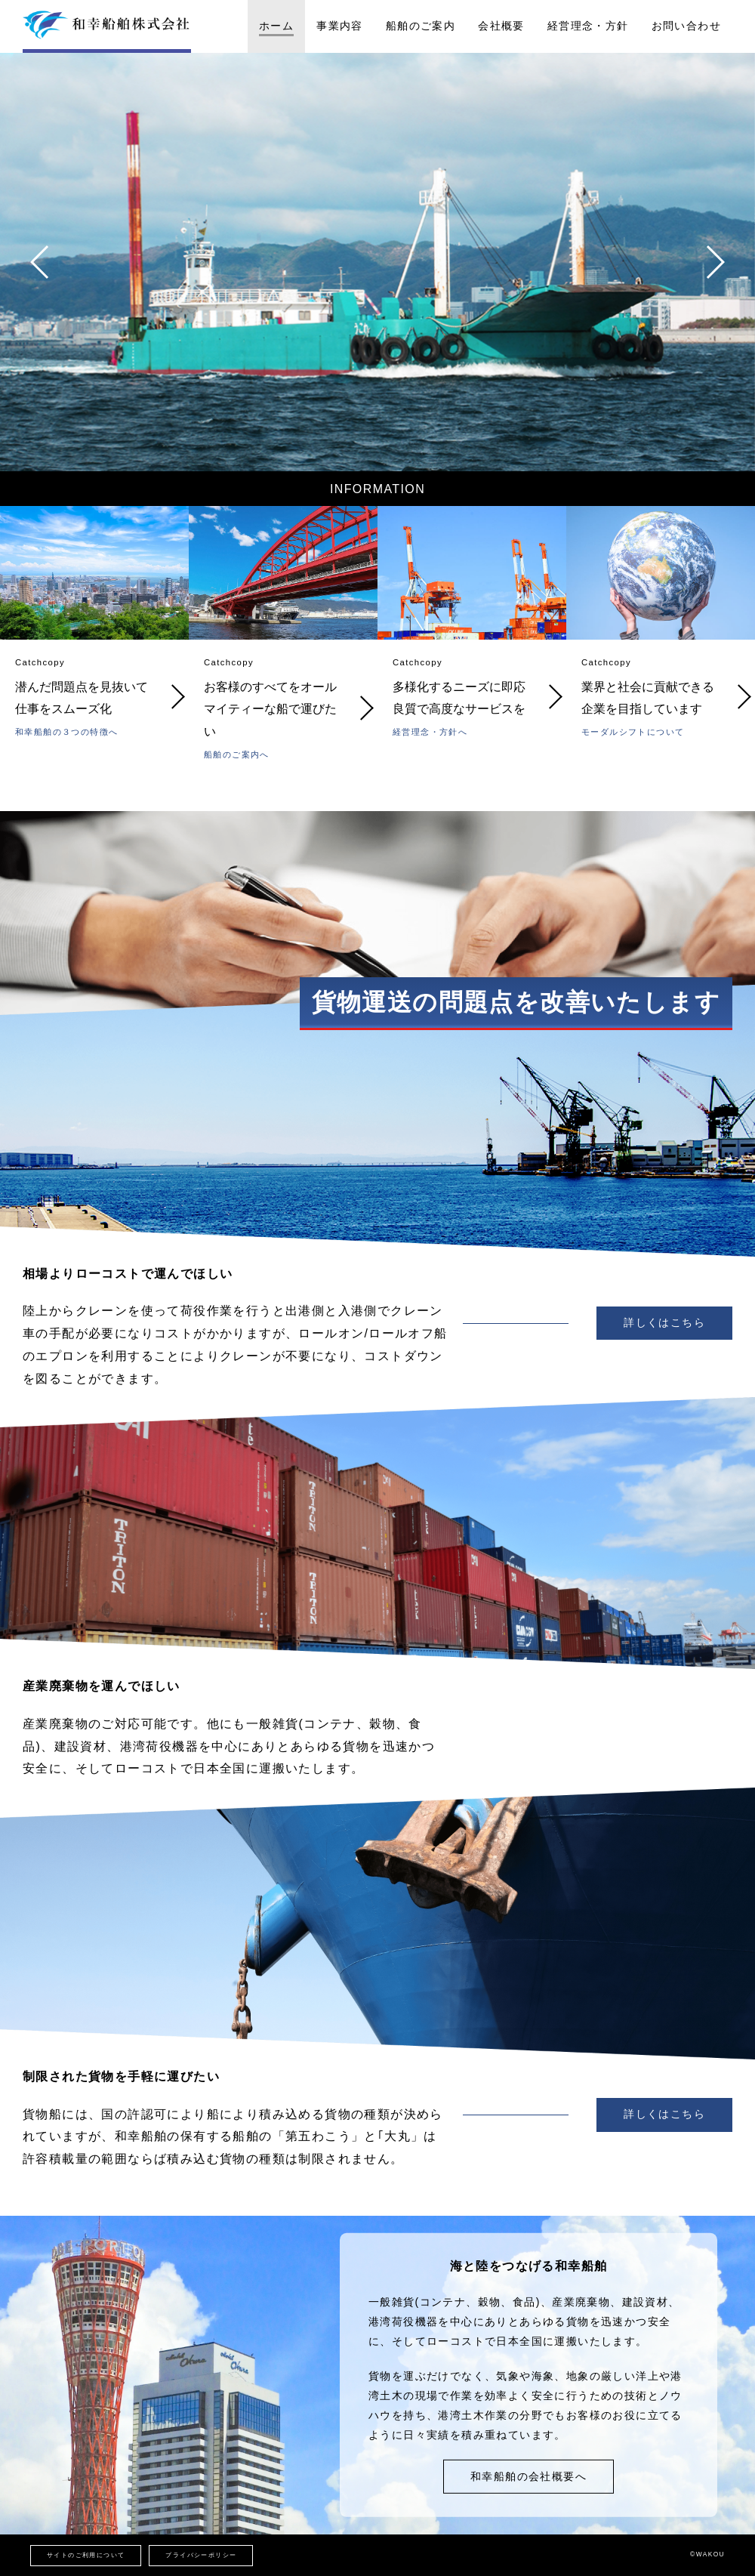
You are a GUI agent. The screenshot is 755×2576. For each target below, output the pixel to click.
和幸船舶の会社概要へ (528, 2476)
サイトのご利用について (86, 2555)
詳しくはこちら (664, 1322)
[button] (40, 262)
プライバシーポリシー (200, 2555)
